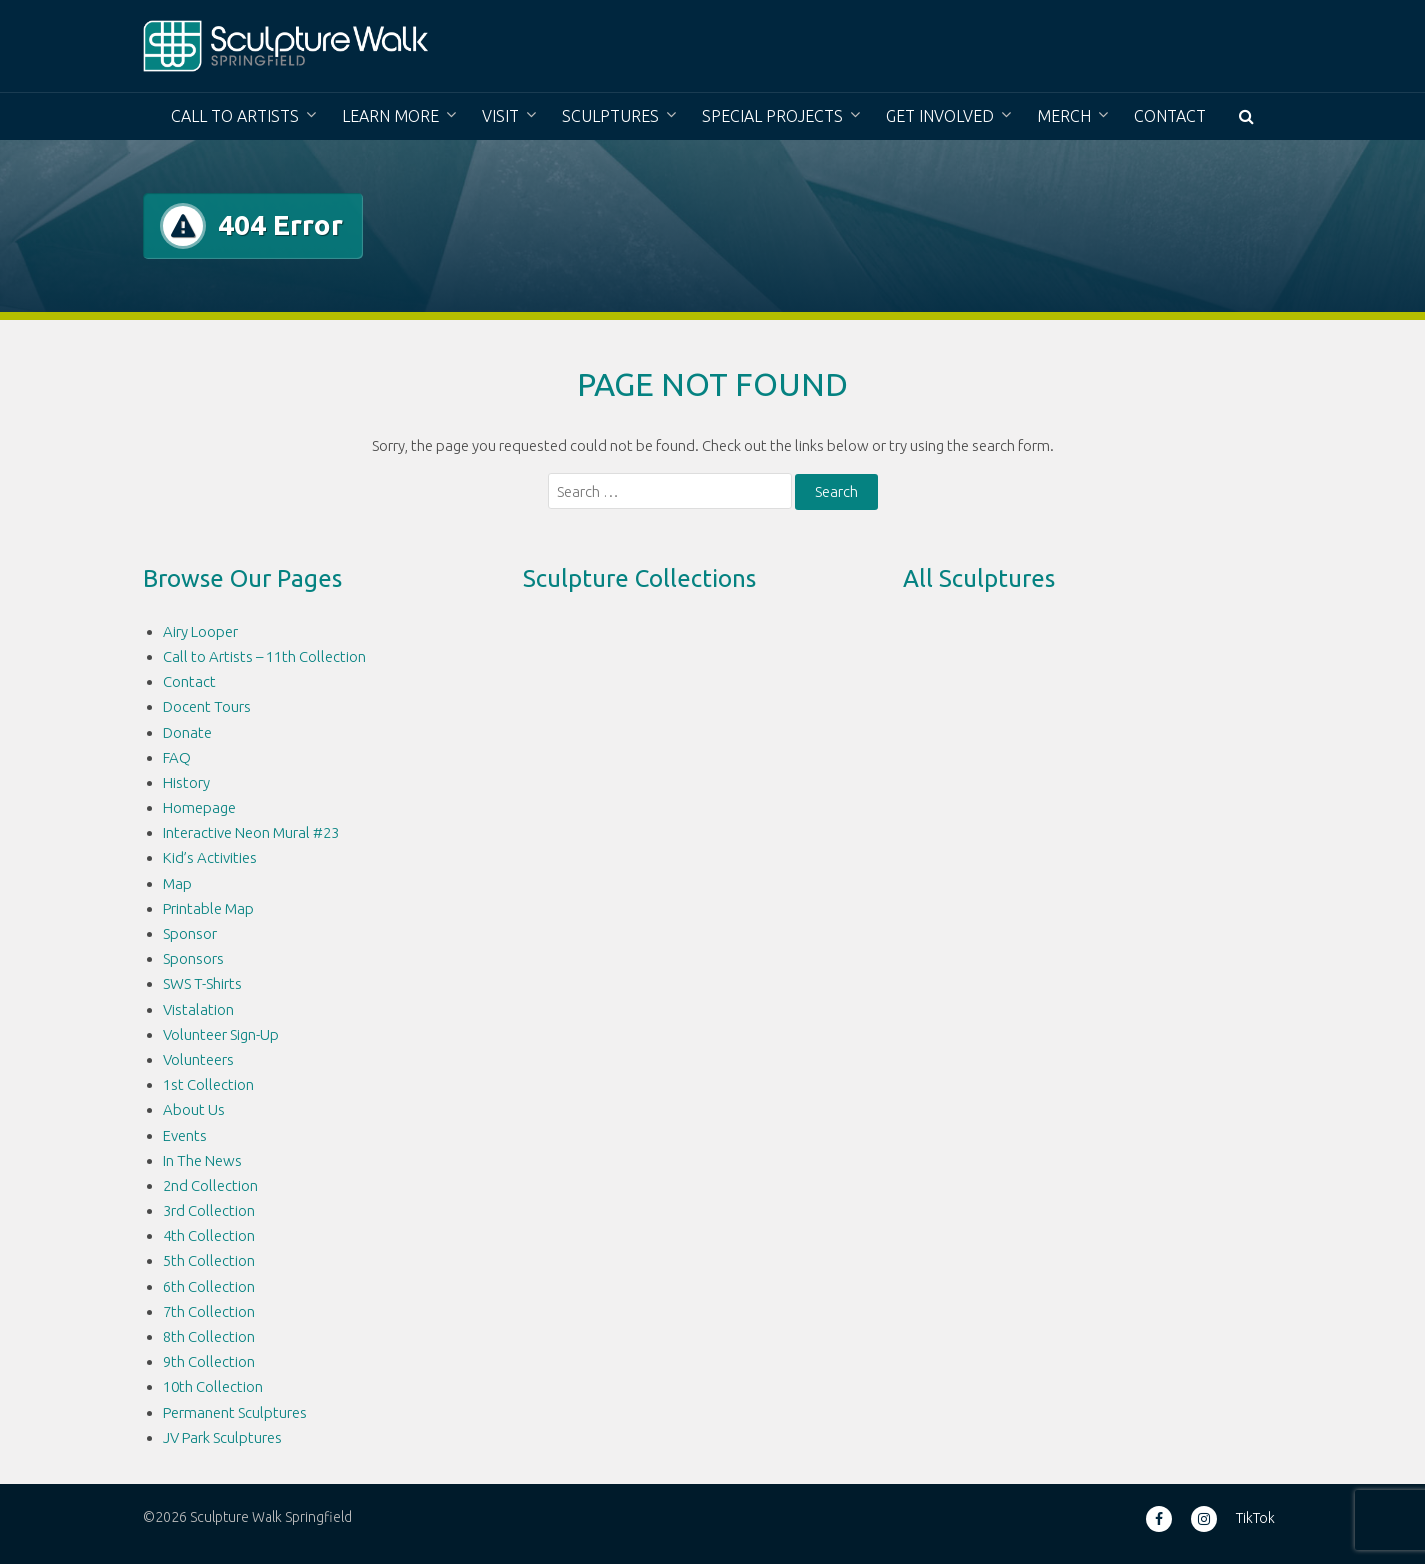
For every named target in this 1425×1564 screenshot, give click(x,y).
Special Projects (772, 116)
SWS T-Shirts (202, 983)
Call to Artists (235, 116)
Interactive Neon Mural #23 (251, 832)
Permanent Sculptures (235, 1412)
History (186, 782)
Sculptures (610, 116)
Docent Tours (207, 706)
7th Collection (209, 1311)
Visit (500, 116)
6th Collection (209, 1286)
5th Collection (209, 1260)
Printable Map (208, 908)
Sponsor (190, 933)
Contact (1170, 116)
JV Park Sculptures (222, 1437)
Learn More (390, 116)
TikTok (1255, 1518)
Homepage (199, 807)
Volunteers (198, 1059)
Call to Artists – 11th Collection (264, 656)
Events (185, 1135)
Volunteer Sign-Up (221, 1034)
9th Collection (209, 1361)
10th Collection (213, 1386)
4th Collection (209, 1235)
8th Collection (209, 1336)
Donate (187, 732)
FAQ (177, 757)
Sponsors (193, 958)
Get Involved (940, 116)
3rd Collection (209, 1210)
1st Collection (208, 1084)
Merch (1064, 116)
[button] (1246, 116)
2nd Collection (210, 1185)
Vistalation (198, 1009)
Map (177, 883)
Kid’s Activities (210, 857)
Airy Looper (200, 631)
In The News (202, 1160)
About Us (194, 1109)
